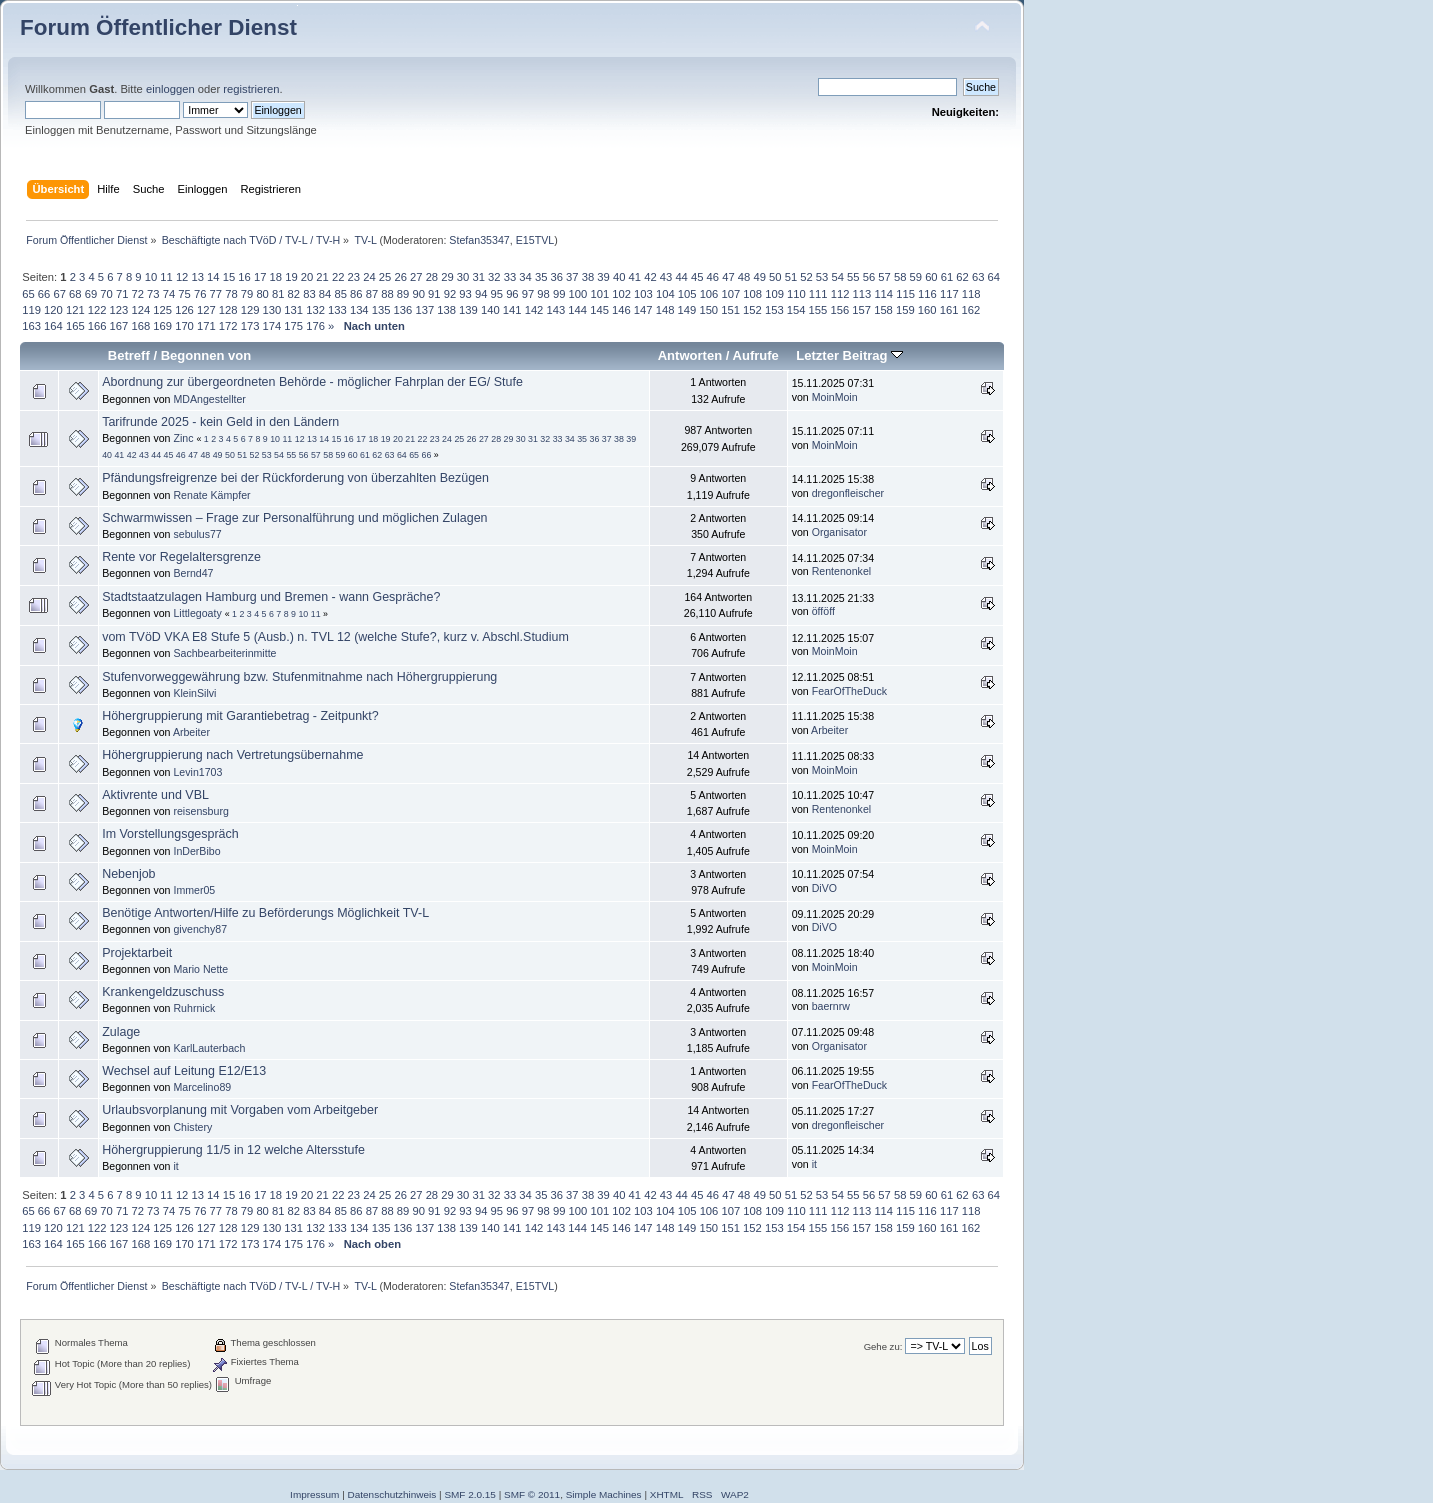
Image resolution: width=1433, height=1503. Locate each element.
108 (752, 294)
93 (465, 294)
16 (244, 277)
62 (962, 277)
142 (534, 310)
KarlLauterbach (209, 1048)
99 (559, 294)
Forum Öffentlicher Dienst (158, 27)
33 (510, 277)
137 (424, 310)
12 (182, 277)
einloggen (170, 89)
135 (381, 310)
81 (278, 294)
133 (337, 310)
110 (796, 294)
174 (272, 326)
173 (250, 326)
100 (578, 294)
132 (315, 310)
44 (681, 277)
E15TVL (535, 240)
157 (861, 310)
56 (869, 277)
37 (572, 277)
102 (621, 294)
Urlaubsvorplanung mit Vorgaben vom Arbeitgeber (240, 1110)
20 (307, 277)
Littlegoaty (197, 613)
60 (931, 277)
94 (481, 294)
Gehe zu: (883, 1346)
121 (75, 310)
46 (713, 277)
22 (338, 277)
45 (697, 277)
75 (184, 294)
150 (708, 310)
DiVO (824, 888)
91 (434, 294)
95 (497, 294)
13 (197, 277)
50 (775, 277)
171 (206, 326)
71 (122, 294)
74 (169, 294)
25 (385, 277)
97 (528, 294)
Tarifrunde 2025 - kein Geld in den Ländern (220, 422)
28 (432, 277)
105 (687, 294)
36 (557, 277)
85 (340, 294)
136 (403, 310)
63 (978, 277)
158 (883, 310)
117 (949, 294)
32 (494, 277)
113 (862, 294)
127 (206, 310)
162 (971, 310)
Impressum (314, 1494)
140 (490, 310)
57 (884, 277)
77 (216, 294)
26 (400, 277)
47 (728, 277)
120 (53, 310)
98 (543, 294)
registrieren (251, 89)
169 (162, 326)
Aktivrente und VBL (155, 795)
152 (752, 310)
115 (905, 294)
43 (666, 277)
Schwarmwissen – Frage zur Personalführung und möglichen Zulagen (294, 518)
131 (293, 310)
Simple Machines (604, 1494)
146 (621, 310)
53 (822, 277)
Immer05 (194, 890)
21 (322, 277)
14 (213, 277)
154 (796, 310)
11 (166, 277)
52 (806, 277)
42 (650, 277)
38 (588, 277)
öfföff (823, 611)
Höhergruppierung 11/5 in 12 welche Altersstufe (233, 1150)
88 (387, 294)
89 (403, 294)
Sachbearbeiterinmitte (224, 653)
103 (643, 294)
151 (730, 310)
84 (325, 294)
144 (577, 310)
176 (315, 326)
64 (994, 277)
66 (44, 294)
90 (418, 294)
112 (840, 294)
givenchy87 (200, 929)
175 (293, 326)
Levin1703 (197, 772)
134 (359, 310)
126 (184, 310)
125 (162, 310)
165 (75, 326)
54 (837, 277)
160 (927, 310)
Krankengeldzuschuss (163, 992)
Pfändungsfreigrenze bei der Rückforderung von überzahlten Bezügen (295, 478)
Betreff (129, 355)
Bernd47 (193, 573)
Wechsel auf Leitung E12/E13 (184, 1071)
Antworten (690, 355)
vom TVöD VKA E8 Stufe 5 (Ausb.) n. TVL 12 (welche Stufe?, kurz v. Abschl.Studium (335, 637)
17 (260, 277)
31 (478, 277)
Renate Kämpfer (211, 495)
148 (665, 310)
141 (512, 310)
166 (97, 326)
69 (91, 294)
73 (153, 294)
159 (905, 310)
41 (635, 277)
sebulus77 (197, 534)
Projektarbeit (137, 953)
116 (927, 294)
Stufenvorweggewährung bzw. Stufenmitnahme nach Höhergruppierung (299, 677)
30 (463, 277)
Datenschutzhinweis (392, 1494)
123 (119, 310)
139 (468, 310)
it (175, 1166)
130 (272, 310)
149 (687, 310)
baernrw (831, 1006)
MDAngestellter (209, 399)
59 (916, 277)
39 (603, 277)
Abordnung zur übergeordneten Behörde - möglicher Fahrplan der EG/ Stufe (312, 382)
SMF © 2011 (532, 1494)
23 (354, 277)
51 (791, 277)
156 (839, 310)
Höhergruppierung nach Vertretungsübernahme (232, 755)
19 (291, 277)
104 (665, 294)
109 (774, 294)
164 (53, 326)
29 (447, 277)
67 (59, 294)
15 (229, 277)
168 (140, 326)
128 (228, 310)
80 (262, 294)
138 (446, 310)
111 (818, 294)
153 (774, 310)
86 (356, 294)
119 (31, 310)
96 (512, 294)
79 (247, 294)
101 (599, 294)
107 (730, 294)
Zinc (183, 438)
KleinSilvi (194, 693)
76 (200, 294)
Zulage (121, 1032)
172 (228, 326)
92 (450, 294)
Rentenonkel (842, 571)
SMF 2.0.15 (470, 1494)
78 (231, 294)
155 (818, 310)
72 (138, 294)
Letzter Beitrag (849, 355)
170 (184, 326)
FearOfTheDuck (849, 691)
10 (151, 277)
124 (140, 310)
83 (309, 294)
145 (599, 310)
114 (883, 294)
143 (555, 310)
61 (947, 277)
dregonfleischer (848, 493)
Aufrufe (756, 355)
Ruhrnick (194, 1008)
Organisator (839, 532)
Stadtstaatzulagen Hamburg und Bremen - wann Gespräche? (271, 597)
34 (525, 277)
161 (949, 310)
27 (416, 277)
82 (294, 294)
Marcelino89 (202, 1087)
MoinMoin (835, 397)
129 (250, 310)
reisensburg (200, 811)
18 (276, 277)
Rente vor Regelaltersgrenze (181, 557)
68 (75, 294)
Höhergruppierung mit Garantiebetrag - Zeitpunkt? (240, 716)
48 (744, 277)
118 (971, 294)
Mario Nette (200, 969)
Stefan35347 (479, 240)
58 (900, 277)
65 (28, 294)
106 (709, 294)
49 (759, 277)
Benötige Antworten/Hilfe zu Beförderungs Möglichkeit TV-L (265, 913)
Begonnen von (206, 355)
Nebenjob (128, 874)
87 (372, 294)
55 (853, 277)
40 (619, 277)
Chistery (192, 1127)
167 (119, 326)
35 (541, 277)
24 (369, 277)
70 (106, 294)
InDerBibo (196, 851)
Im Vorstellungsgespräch (170, 834)
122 (97, 310)
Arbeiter (191, 732)
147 (643, 310)
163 (31, 326)
